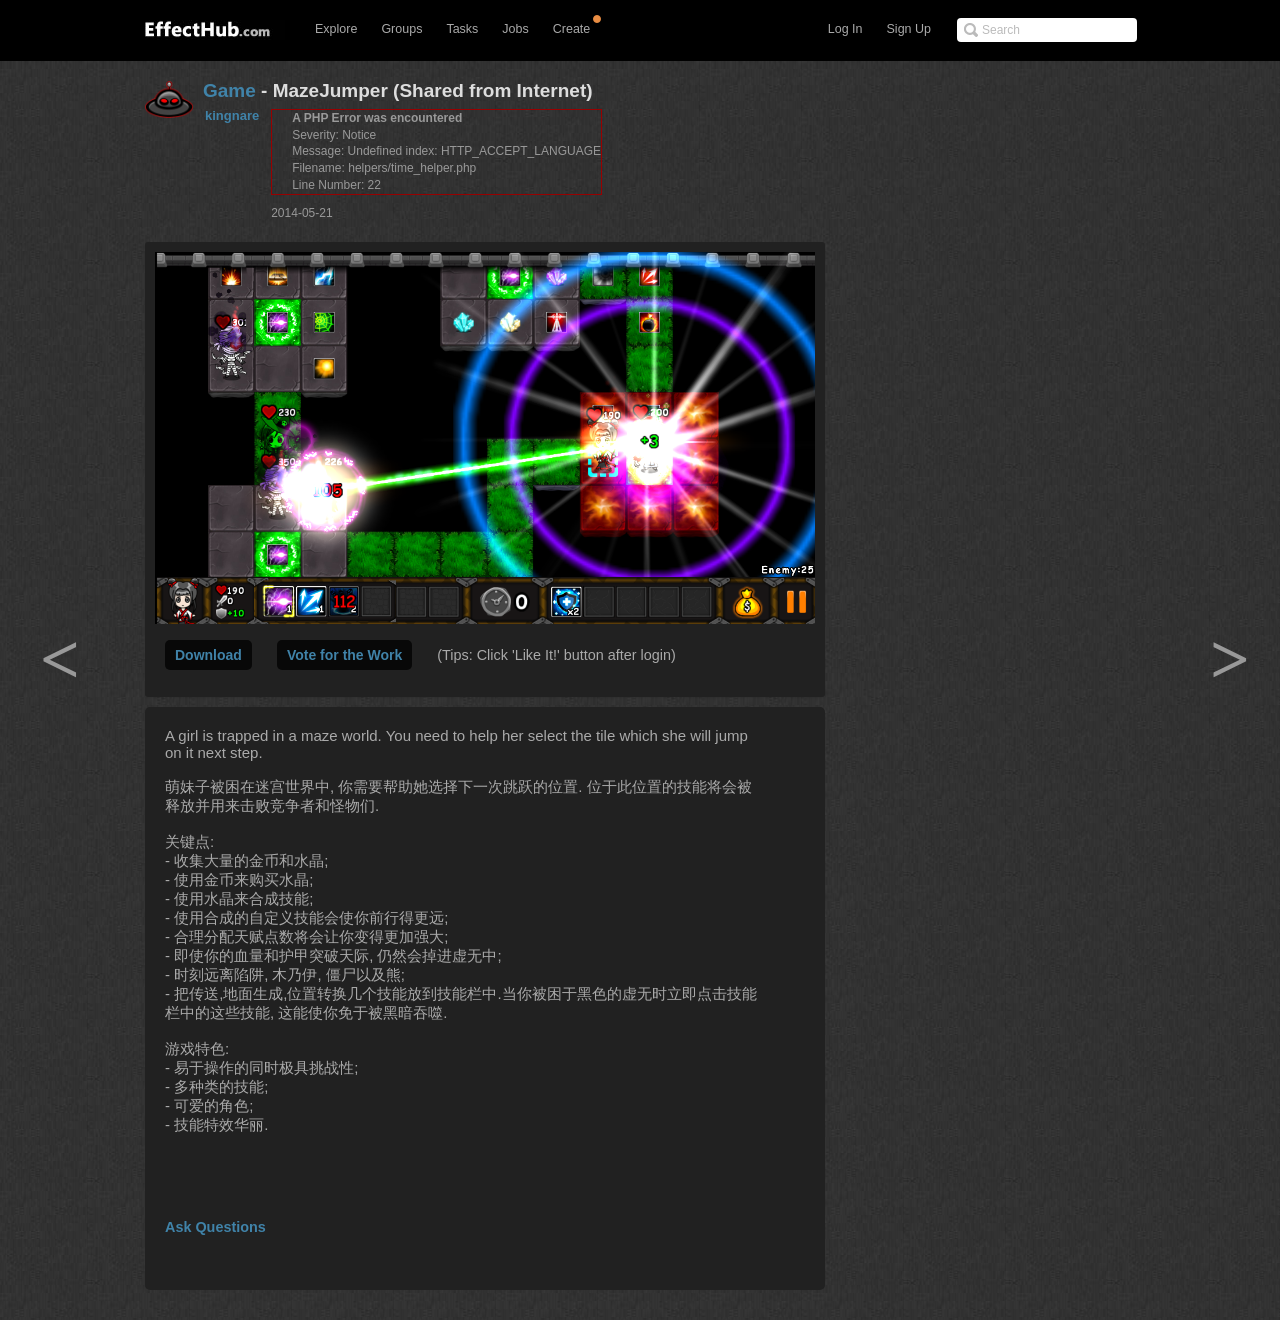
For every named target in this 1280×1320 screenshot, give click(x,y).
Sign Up (909, 29)
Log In (845, 29)
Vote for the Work (344, 655)
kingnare (232, 115)
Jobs (515, 29)
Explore (336, 29)
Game (229, 90)
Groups (401, 29)
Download (208, 655)
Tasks (462, 29)
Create (572, 29)
